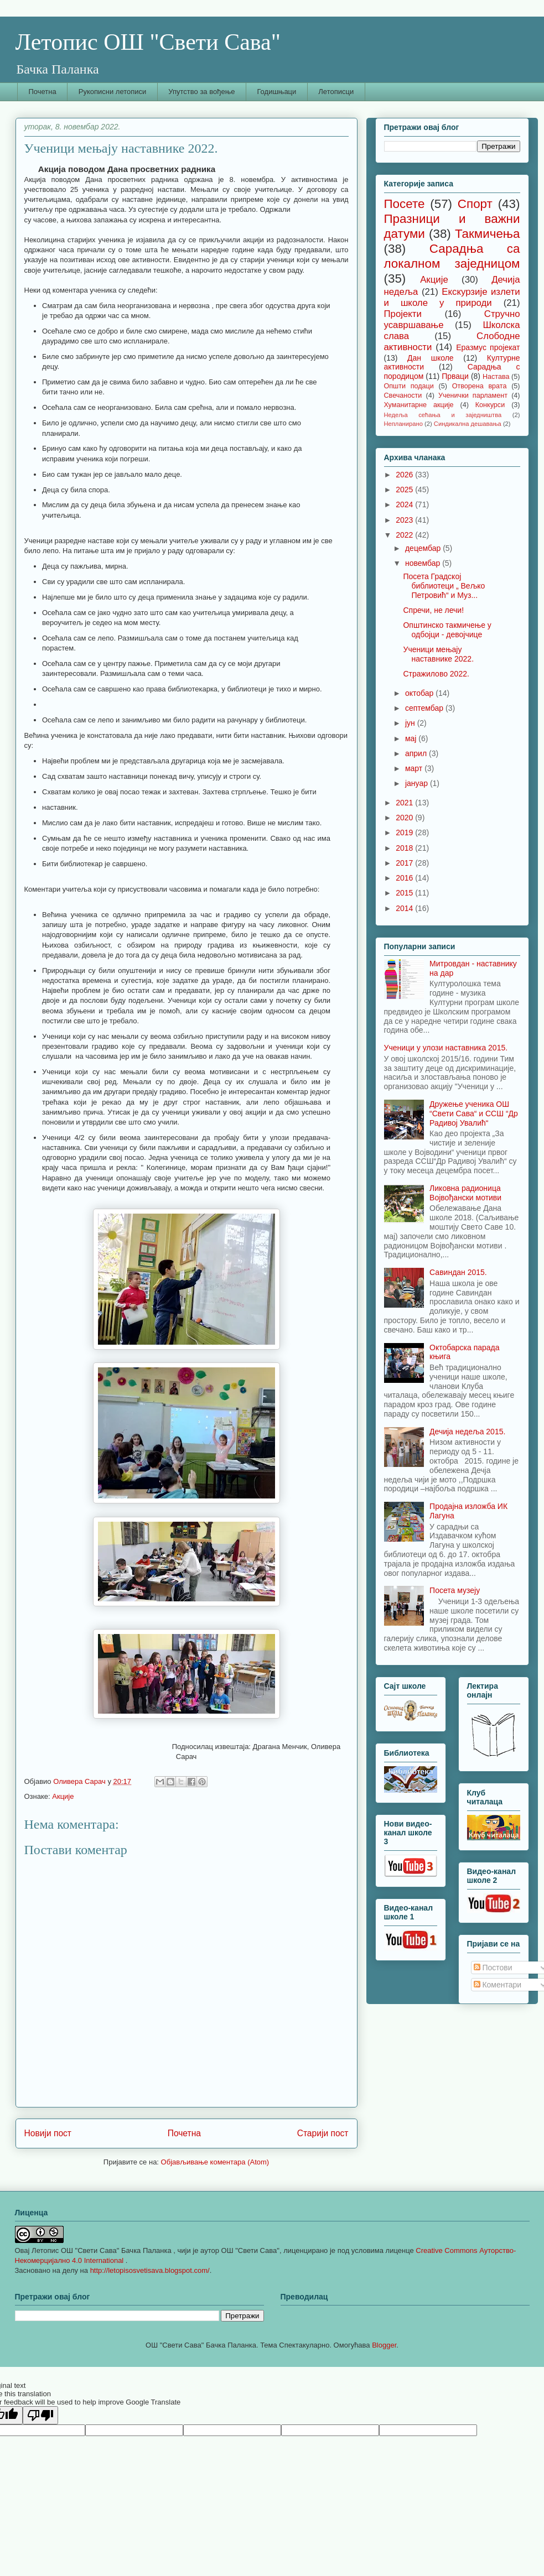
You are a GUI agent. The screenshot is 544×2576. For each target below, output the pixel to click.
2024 (405, 504)
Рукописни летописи (113, 91)
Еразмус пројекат (488, 347)
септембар (425, 708)
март (414, 768)
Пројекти (403, 314)
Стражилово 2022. (436, 673)
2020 (405, 817)
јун (411, 723)
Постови (493, 1967)
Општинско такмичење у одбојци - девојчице (447, 630)
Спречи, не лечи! (433, 610)
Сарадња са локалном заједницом (452, 256)
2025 (405, 489)
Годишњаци (276, 91)
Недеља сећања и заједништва (443, 415)
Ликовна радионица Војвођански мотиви (465, 1193)
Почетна (42, 91)
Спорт (475, 204)
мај (411, 738)
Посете (404, 204)
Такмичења (487, 234)
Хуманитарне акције (419, 405)
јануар (417, 783)
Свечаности (403, 395)
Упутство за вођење (201, 91)
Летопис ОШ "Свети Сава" (148, 42)
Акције (63, 1796)
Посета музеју (454, 1590)
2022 (405, 534)
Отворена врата (479, 386)
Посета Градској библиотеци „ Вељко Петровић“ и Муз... (444, 586)
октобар (420, 693)
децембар (424, 548)
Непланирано (403, 423)
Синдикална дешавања (467, 423)
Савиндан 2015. (458, 1272)
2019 (405, 832)
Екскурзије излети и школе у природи (452, 297)
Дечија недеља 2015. (467, 1431)
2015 (405, 892)
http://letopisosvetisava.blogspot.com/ (150, 2270)
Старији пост (323, 2133)
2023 (405, 520)
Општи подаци (409, 386)
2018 (405, 848)
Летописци (336, 91)
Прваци (455, 376)
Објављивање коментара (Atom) (215, 2162)
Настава (496, 377)
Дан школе (430, 357)
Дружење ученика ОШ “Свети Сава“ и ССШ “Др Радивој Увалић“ (473, 1113)
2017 (405, 862)
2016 (405, 877)
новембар (423, 563)
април (417, 753)
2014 (405, 908)
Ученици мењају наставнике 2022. (438, 654)
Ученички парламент (472, 395)
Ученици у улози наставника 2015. (446, 1047)
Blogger (384, 2345)
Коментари (498, 1984)
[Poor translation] (40, 2415)
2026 (405, 474)
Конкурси (490, 405)
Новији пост (48, 2133)
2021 (405, 802)
